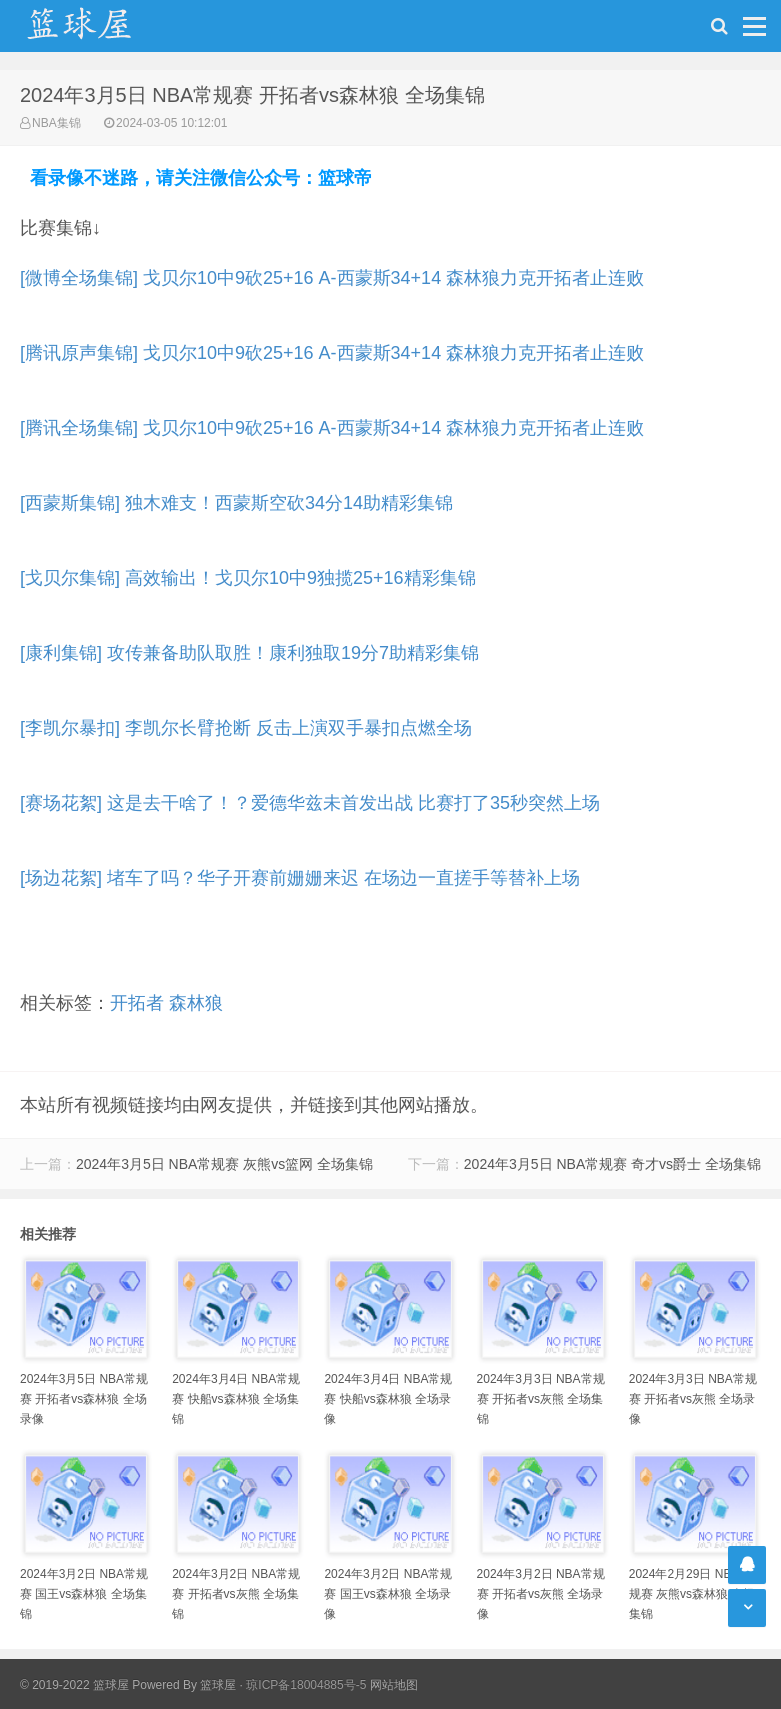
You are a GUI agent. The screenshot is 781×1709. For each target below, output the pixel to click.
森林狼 (196, 1003)
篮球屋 (218, 1685)
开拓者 (137, 1003)
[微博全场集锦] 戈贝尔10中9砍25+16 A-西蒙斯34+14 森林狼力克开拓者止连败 (332, 278)
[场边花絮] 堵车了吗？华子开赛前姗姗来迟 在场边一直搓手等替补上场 (300, 878)
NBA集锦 (56, 123)
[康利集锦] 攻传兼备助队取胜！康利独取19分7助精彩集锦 (249, 653)
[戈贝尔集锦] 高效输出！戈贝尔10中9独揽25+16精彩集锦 (248, 578)
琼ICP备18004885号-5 (306, 1685)
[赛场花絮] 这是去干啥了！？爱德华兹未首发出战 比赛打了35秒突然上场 (310, 803)
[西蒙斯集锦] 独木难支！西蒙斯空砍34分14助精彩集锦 (236, 503)
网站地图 (394, 1685)
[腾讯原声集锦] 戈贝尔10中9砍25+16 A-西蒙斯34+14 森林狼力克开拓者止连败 (332, 353)
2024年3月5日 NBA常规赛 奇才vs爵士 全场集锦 (612, 1164)
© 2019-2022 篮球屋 (74, 1685)
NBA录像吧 (100, 26)
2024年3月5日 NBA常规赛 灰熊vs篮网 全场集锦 (224, 1164)
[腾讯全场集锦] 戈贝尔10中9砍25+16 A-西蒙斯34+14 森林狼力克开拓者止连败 (332, 428)
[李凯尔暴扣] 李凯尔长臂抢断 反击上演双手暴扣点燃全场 (246, 728)
